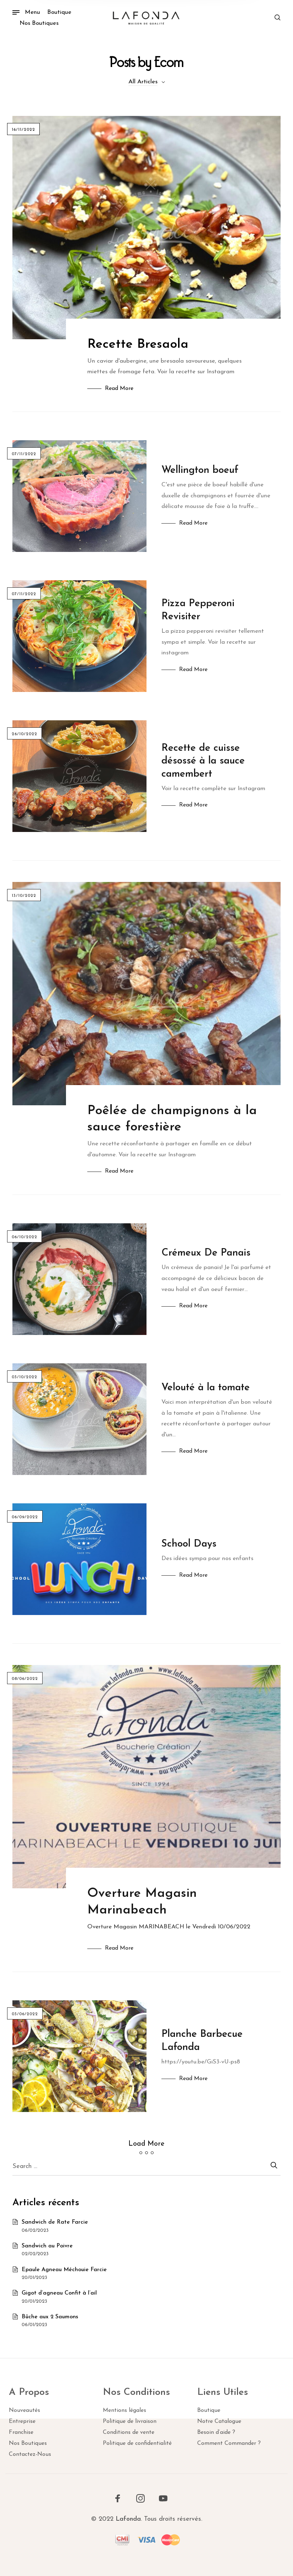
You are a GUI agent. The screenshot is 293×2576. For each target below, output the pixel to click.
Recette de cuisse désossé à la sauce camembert (203, 761)
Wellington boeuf (199, 470)
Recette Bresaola (137, 344)
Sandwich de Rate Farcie (55, 2222)
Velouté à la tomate (205, 1388)
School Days (188, 1544)
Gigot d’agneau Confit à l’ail (59, 2293)
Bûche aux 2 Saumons (50, 2317)
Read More (119, 388)
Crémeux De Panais (205, 1253)
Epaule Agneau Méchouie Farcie (64, 2270)
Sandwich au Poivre (47, 2246)
